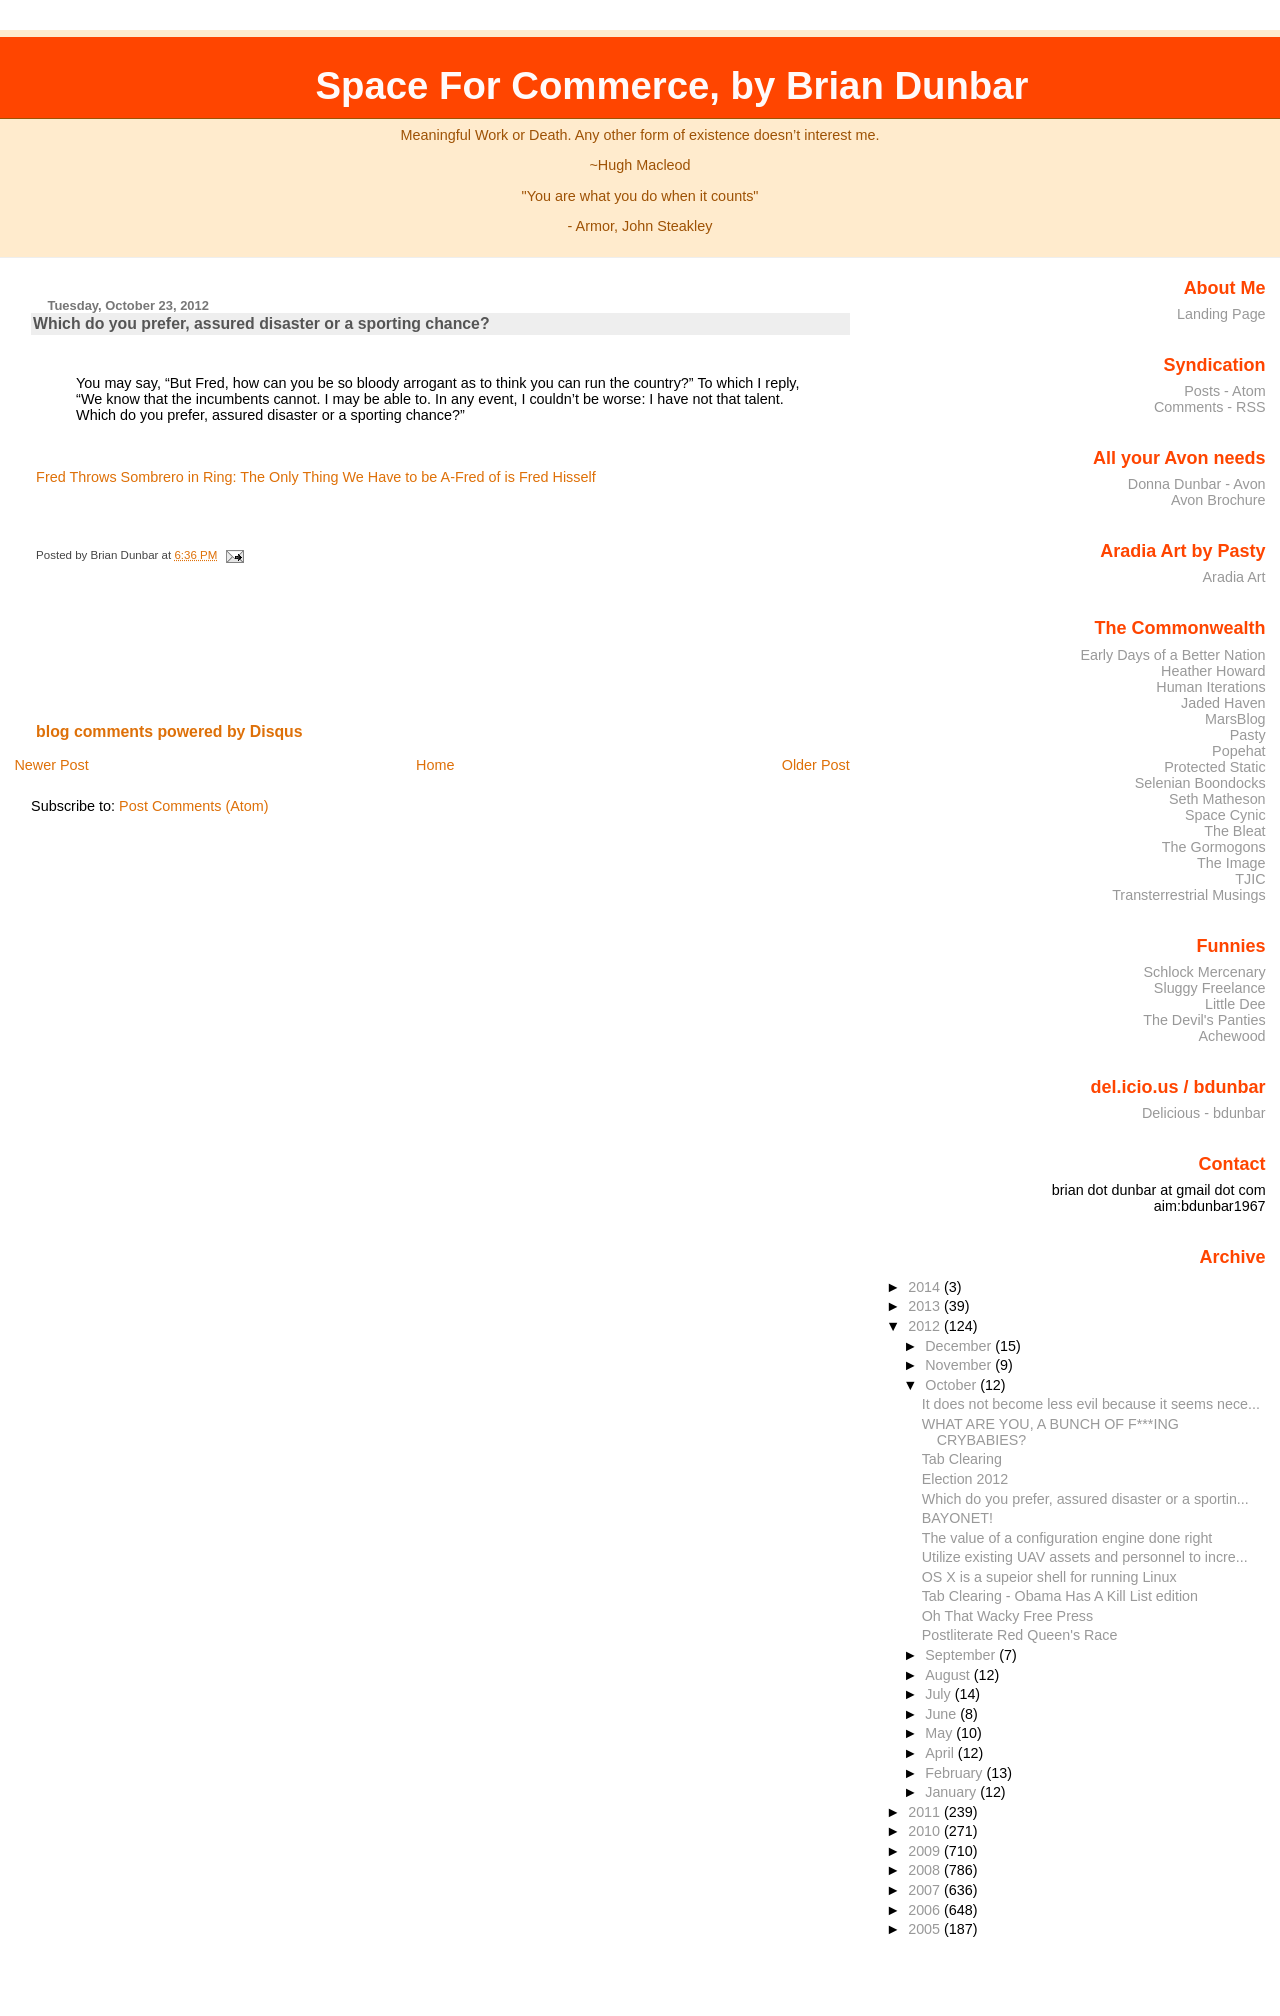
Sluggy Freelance (1210, 988)
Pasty (1248, 735)
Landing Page (1221, 314)
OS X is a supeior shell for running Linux (1049, 1577)
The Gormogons (1214, 847)
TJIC (1250, 879)
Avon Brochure (1218, 500)
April (941, 1753)
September (962, 1655)
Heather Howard (1213, 671)
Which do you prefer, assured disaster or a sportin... (1085, 1499)
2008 (926, 1870)
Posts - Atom (1224, 391)
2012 (926, 1326)
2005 (926, 1929)
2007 (926, 1890)
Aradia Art (1234, 577)
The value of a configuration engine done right (1067, 1538)
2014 (926, 1287)
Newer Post (51, 765)
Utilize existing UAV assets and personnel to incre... (1085, 1557)
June (942, 1714)
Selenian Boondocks (1200, 783)
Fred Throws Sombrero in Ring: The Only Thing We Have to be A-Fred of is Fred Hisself (316, 477)
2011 (926, 1812)
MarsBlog (1235, 719)
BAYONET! (957, 1518)
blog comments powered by (169, 731)
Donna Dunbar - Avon (1197, 484)
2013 (926, 1306)
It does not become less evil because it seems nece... (1091, 1404)
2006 (926, 1910)
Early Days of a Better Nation (1172, 655)
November (960, 1365)
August (949, 1675)
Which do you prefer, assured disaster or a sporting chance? (261, 323)
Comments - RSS (1210, 407)
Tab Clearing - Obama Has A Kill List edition (1060, 1596)
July (939, 1694)
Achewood (1232, 1036)
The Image (1231, 863)
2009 (926, 1851)
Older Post (816, 765)
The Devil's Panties (1204, 1020)
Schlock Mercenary (1205, 972)
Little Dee (1235, 1004)
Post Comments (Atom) (194, 806)
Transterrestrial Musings (1188, 895)
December (960, 1346)
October (952, 1385)
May (940, 1733)
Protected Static (1214, 767)
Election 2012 (965, 1479)
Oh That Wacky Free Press (1007, 1616)
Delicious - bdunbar (1204, 1113)
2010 (926, 1831)
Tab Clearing (962, 1459)
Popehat (1239, 751)
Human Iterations (1210, 687)
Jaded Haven (1223, 703)
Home (435, 765)
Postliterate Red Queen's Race (1020, 1635)
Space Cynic (1225, 815)
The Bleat (1234, 831)
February (955, 1773)
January (952, 1792)
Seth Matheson (1217, 799)
